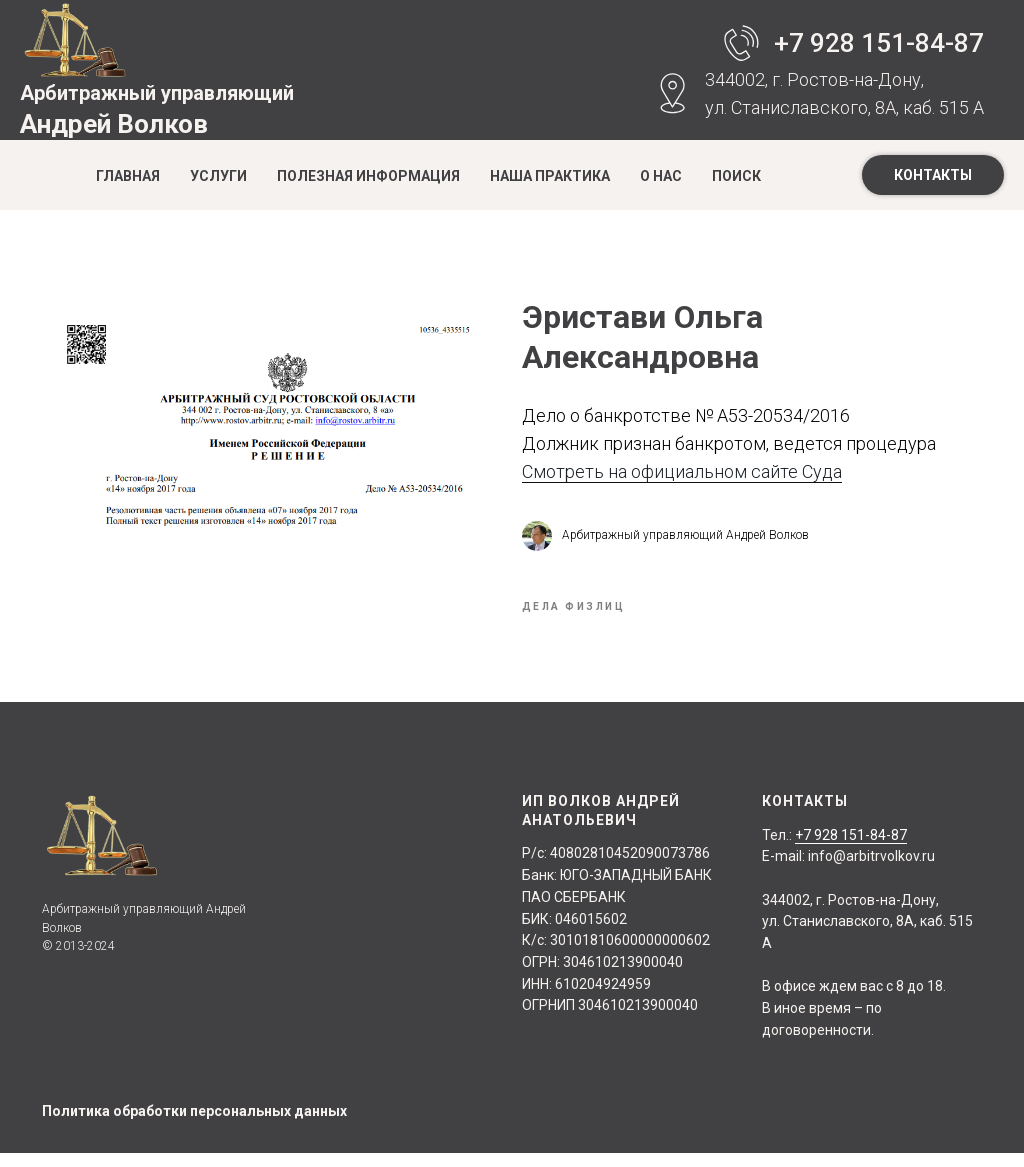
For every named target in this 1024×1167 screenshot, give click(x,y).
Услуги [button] (218, 176)
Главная (128, 176)
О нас (661, 176)
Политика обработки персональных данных (194, 1125)
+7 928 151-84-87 (879, 43)
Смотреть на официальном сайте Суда (682, 478)
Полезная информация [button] (368, 176)
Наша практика (550, 176)
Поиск (736, 176)
